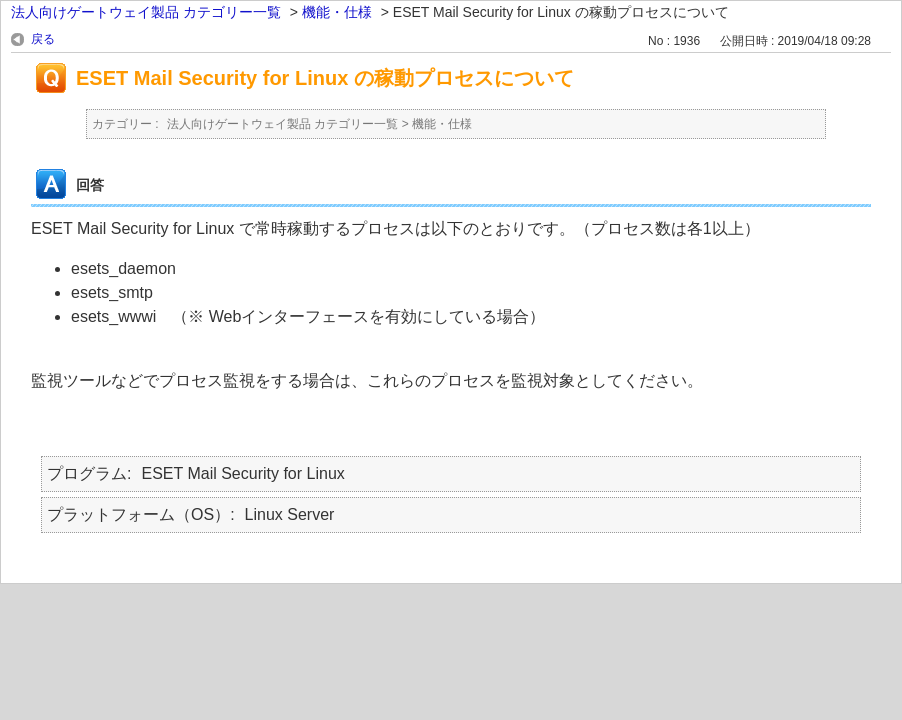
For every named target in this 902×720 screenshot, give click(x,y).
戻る (43, 39)
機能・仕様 (337, 12)
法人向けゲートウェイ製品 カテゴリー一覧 (146, 12)
